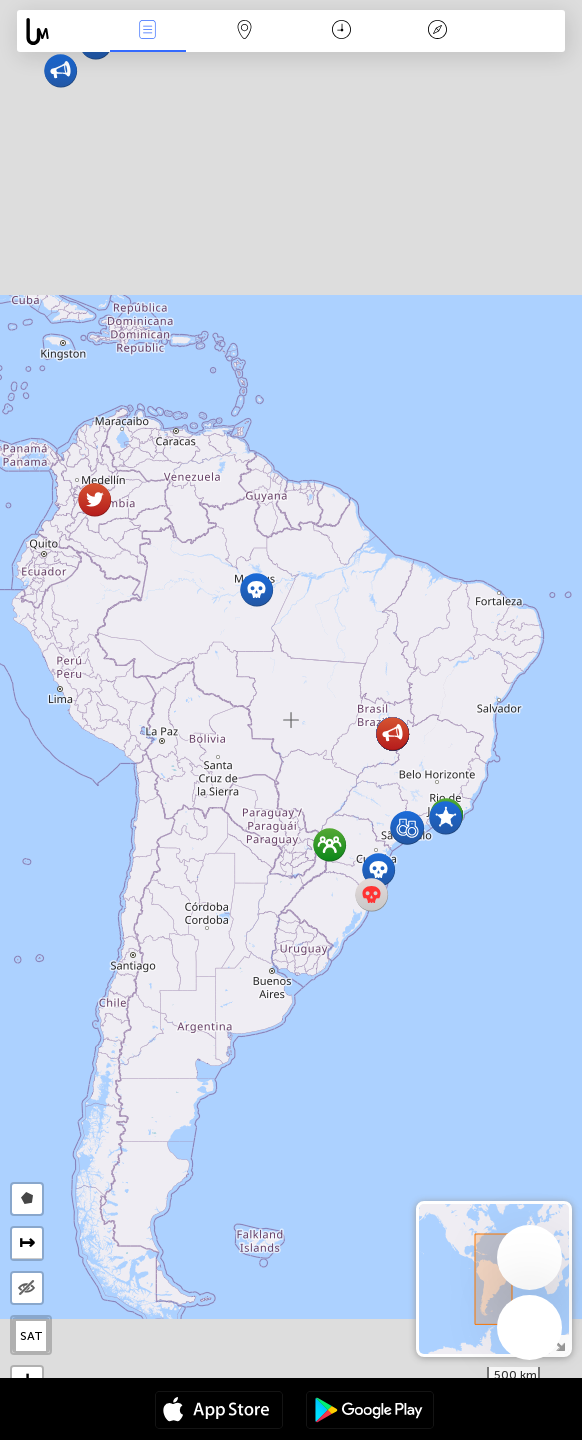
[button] (256, 589)
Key (438, 31)
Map (244, 31)
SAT (31, 1336)
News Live (148, 31)
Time (341, 31)
